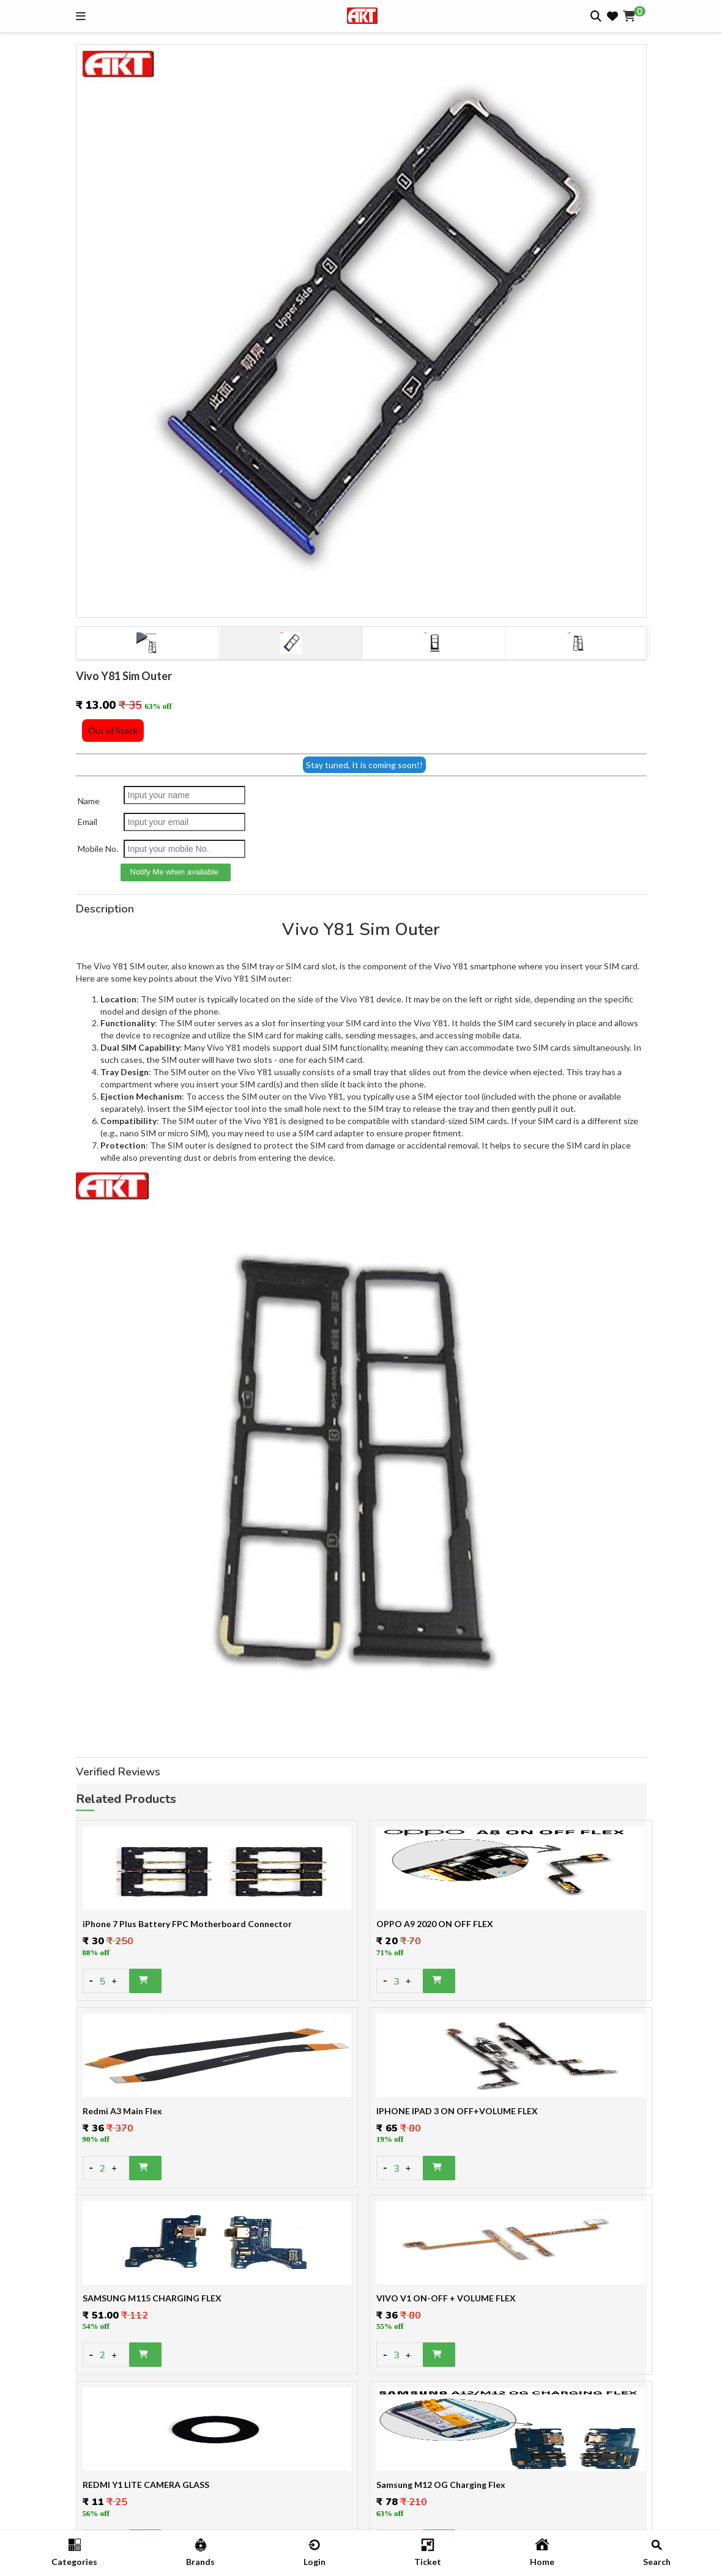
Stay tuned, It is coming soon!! (364, 765)
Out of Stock (113, 730)
